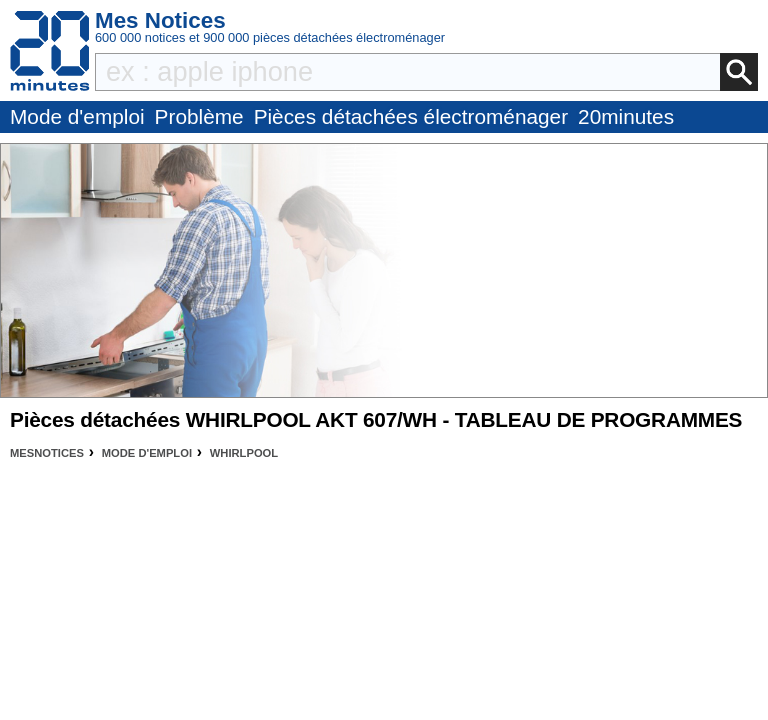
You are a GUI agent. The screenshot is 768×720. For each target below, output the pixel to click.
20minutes (626, 116)
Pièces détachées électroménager (411, 116)
